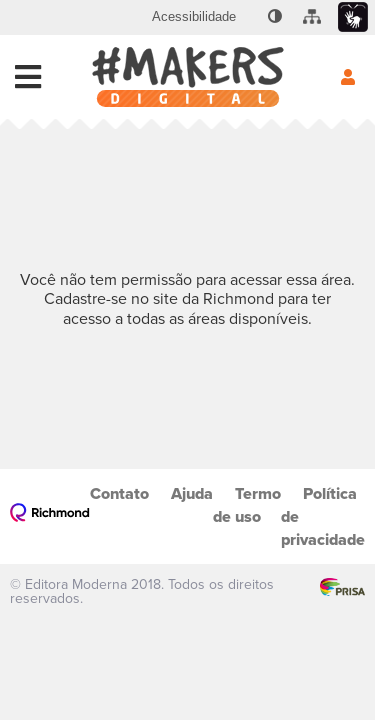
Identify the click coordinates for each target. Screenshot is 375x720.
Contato (119, 493)
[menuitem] (194, 17)
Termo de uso (247, 505)
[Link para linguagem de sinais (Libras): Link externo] (353, 17)
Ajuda (192, 493)
